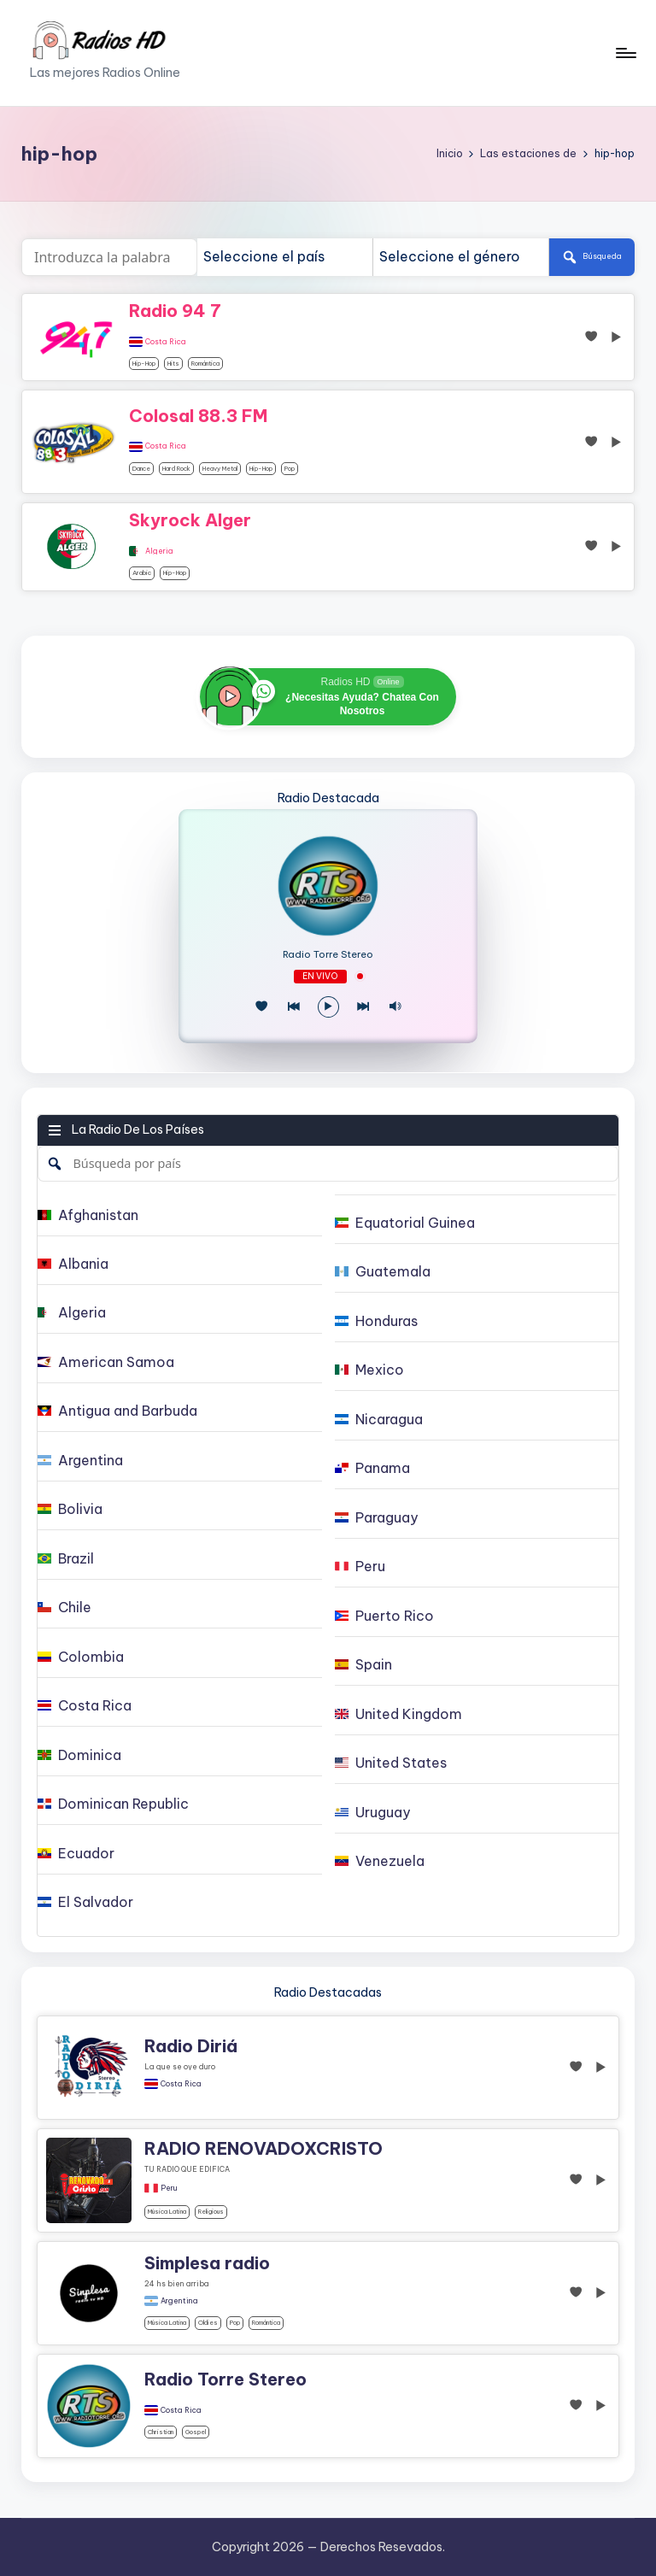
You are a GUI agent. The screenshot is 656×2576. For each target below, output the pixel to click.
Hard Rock (176, 468)
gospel (195, 2432)
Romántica (205, 363)
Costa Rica (165, 341)
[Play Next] (363, 1007)
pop (289, 468)
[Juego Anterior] (293, 1007)
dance (141, 468)
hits (173, 363)
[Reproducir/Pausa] (328, 1007)
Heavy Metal (219, 468)
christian (160, 2432)
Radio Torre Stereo (328, 954)
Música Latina (167, 2211)
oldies (208, 2323)
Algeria (159, 551)
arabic (141, 573)
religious (211, 2211)
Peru (169, 2188)
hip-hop (143, 363)
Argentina (179, 2300)
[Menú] (625, 53)
